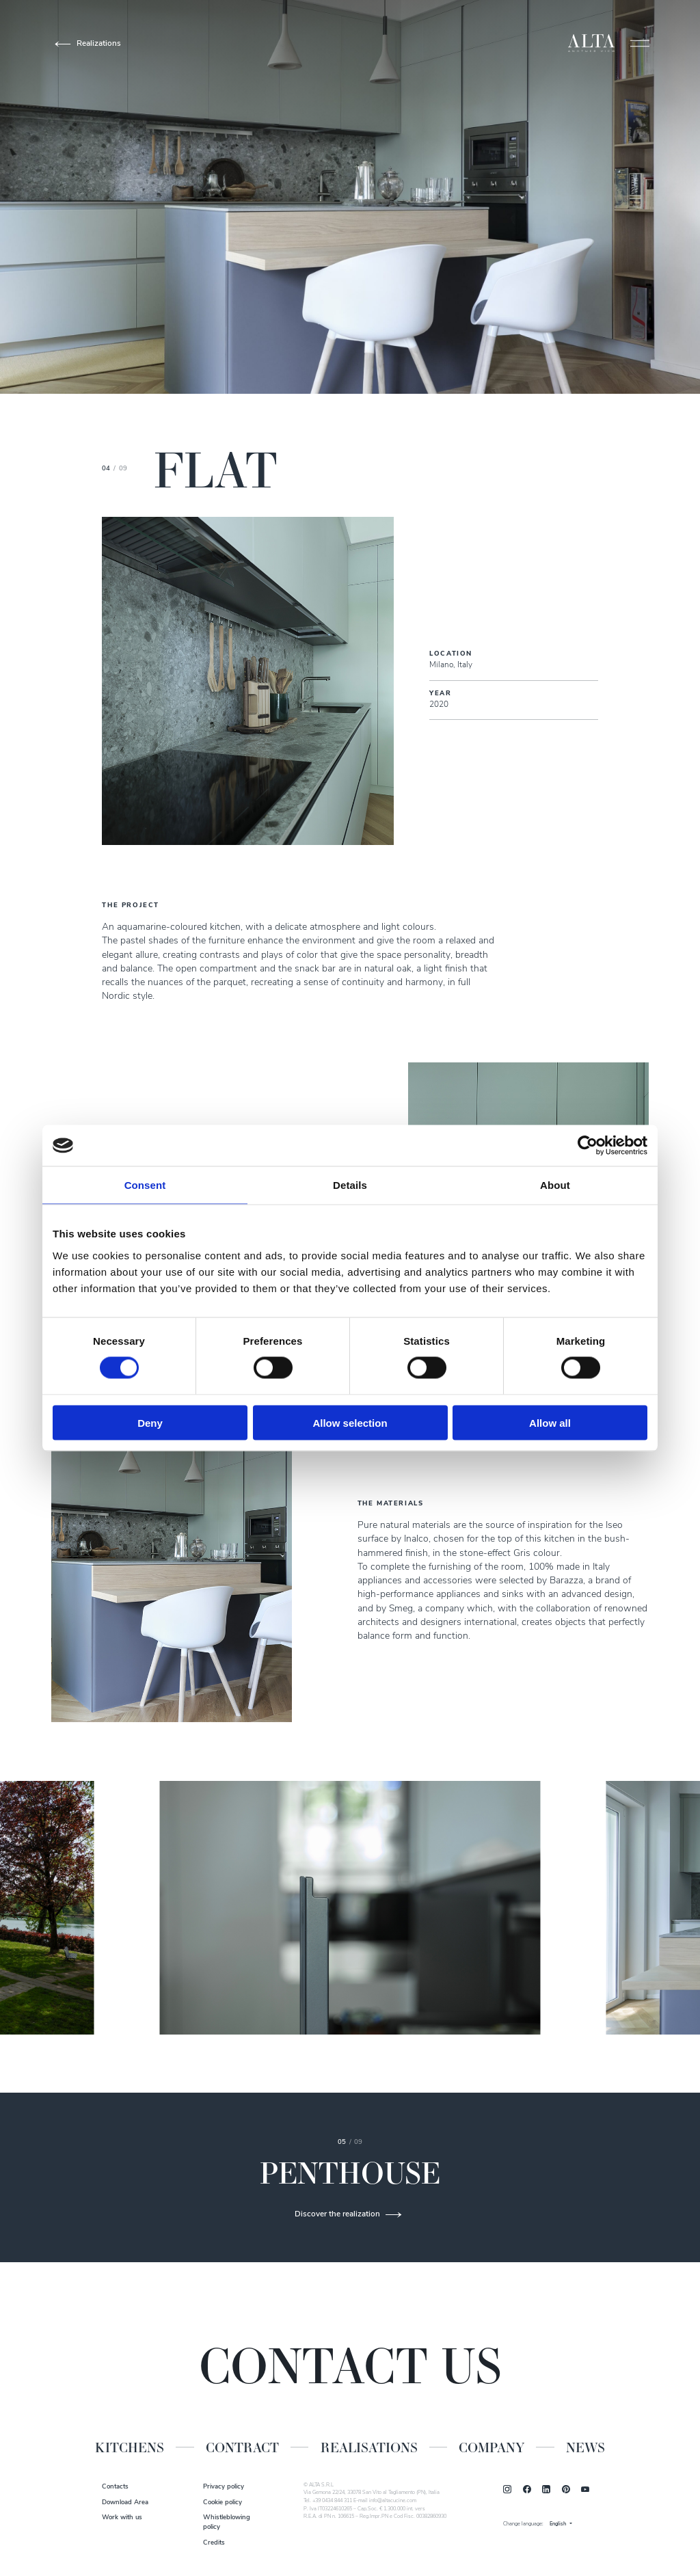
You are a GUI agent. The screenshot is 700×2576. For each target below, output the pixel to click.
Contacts (115, 2487)
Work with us (122, 2517)
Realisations (369, 2447)
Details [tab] (350, 1185)
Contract (242, 2447)
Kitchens (129, 2447)
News (585, 2447)
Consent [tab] (145, 1185)
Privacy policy (223, 2487)
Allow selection (349, 1422)
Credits (214, 2543)
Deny (150, 1422)
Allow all (550, 1422)
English (558, 2524)
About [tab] (555, 1185)
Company (491, 2447)
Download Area (125, 2502)
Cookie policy (222, 2502)
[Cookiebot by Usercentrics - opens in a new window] (587, 1146)
